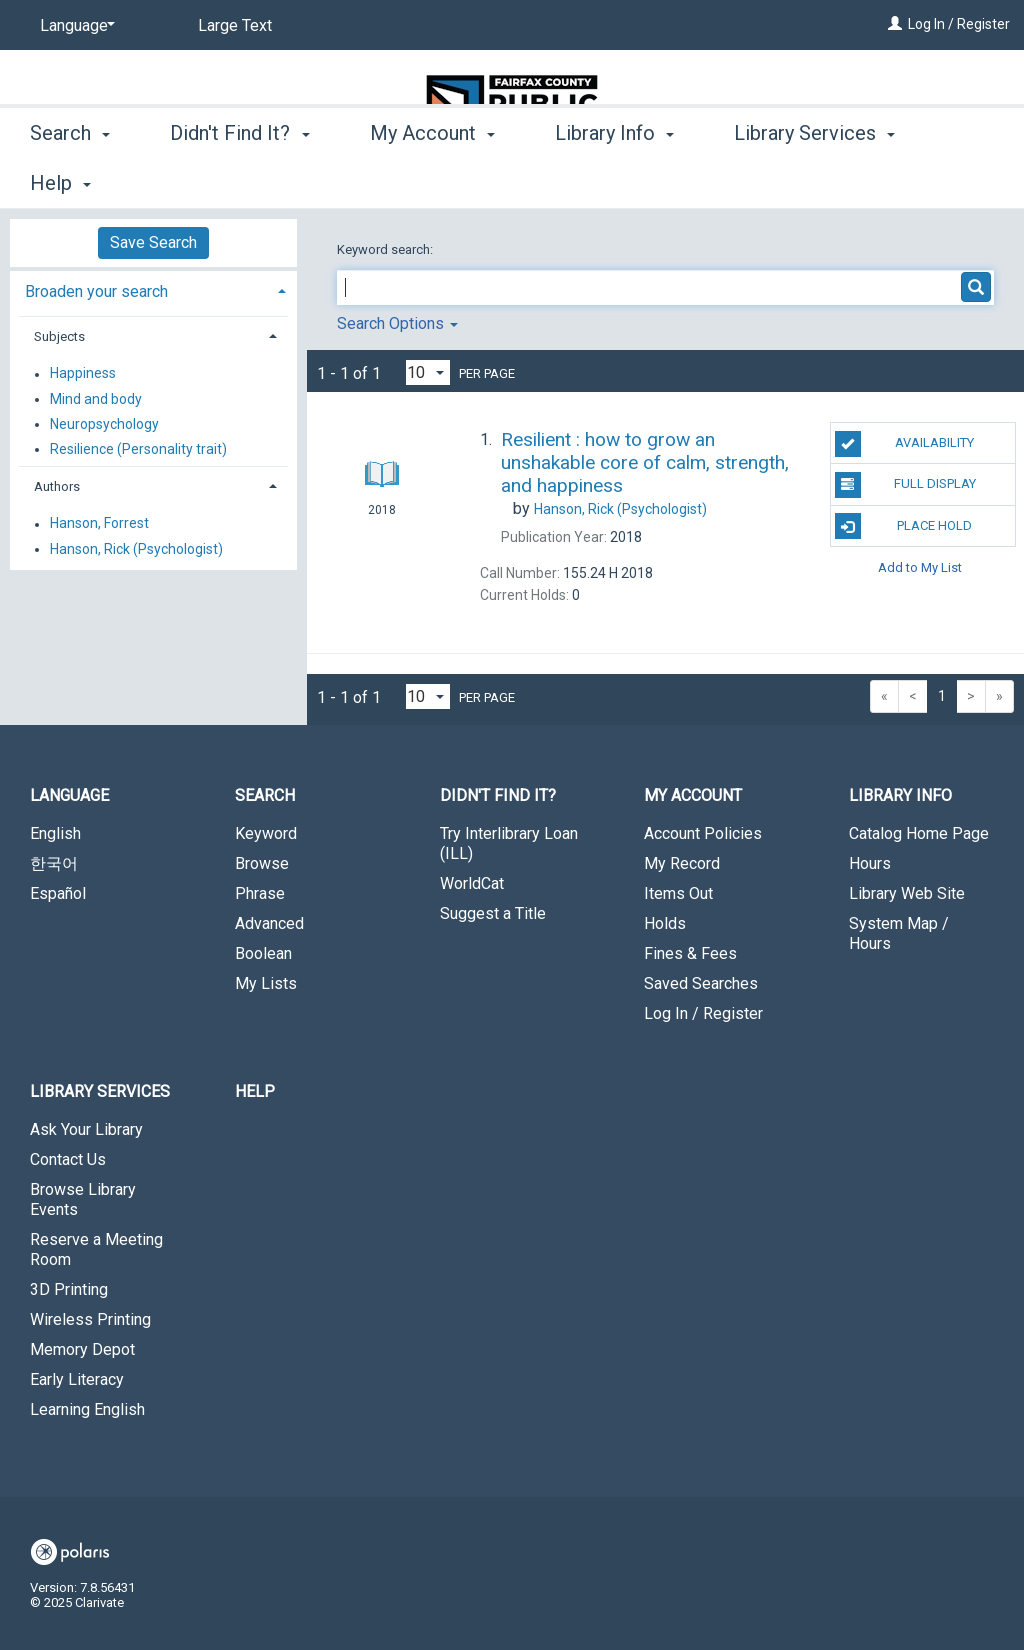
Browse (262, 863)
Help (255, 1091)
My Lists (266, 983)
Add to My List (920, 567)
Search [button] (70, 180)
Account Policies (703, 833)
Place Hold (903, 526)
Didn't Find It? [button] (239, 180)
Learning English (87, 1409)
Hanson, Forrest (99, 524)
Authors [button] (57, 486)
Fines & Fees (690, 953)
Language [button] (69, 795)
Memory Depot (82, 1349)
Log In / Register (959, 24)
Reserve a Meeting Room (96, 1249)
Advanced (269, 923)
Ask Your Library (86, 1129)
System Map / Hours (899, 933)
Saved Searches (701, 983)
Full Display (905, 485)
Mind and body (96, 399)
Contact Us (68, 1159)
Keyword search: (386, 249)
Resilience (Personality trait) (138, 449)
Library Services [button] (100, 1091)
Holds (665, 923)
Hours (870, 863)
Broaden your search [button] (96, 291)
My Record (682, 863)
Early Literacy (77, 1379)
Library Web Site (907, 893)
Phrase (260, 893)
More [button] (773, 183)
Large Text (235, 25)
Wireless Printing (90, 1319)
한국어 (54, 863)
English (55, 833)
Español (58, 893)
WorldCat (472, 883)
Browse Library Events (83, 1199)
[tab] (153, 289)
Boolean (263, 953)
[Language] (74, 26)
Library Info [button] (614, 180)
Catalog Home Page (919, 833)
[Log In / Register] (895, 24)
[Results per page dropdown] (428, 372)
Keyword (266, 833)
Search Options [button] (397, 323)
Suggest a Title (493, 913)
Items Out (678, 893)
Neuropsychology (104, 424)
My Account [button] (432, 180)
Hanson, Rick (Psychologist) (136, 549)
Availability (904, 444)
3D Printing (69, 1289)
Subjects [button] (59, 336)
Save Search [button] (153, 242)
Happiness (83, 374)
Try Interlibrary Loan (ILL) (509, 843)
